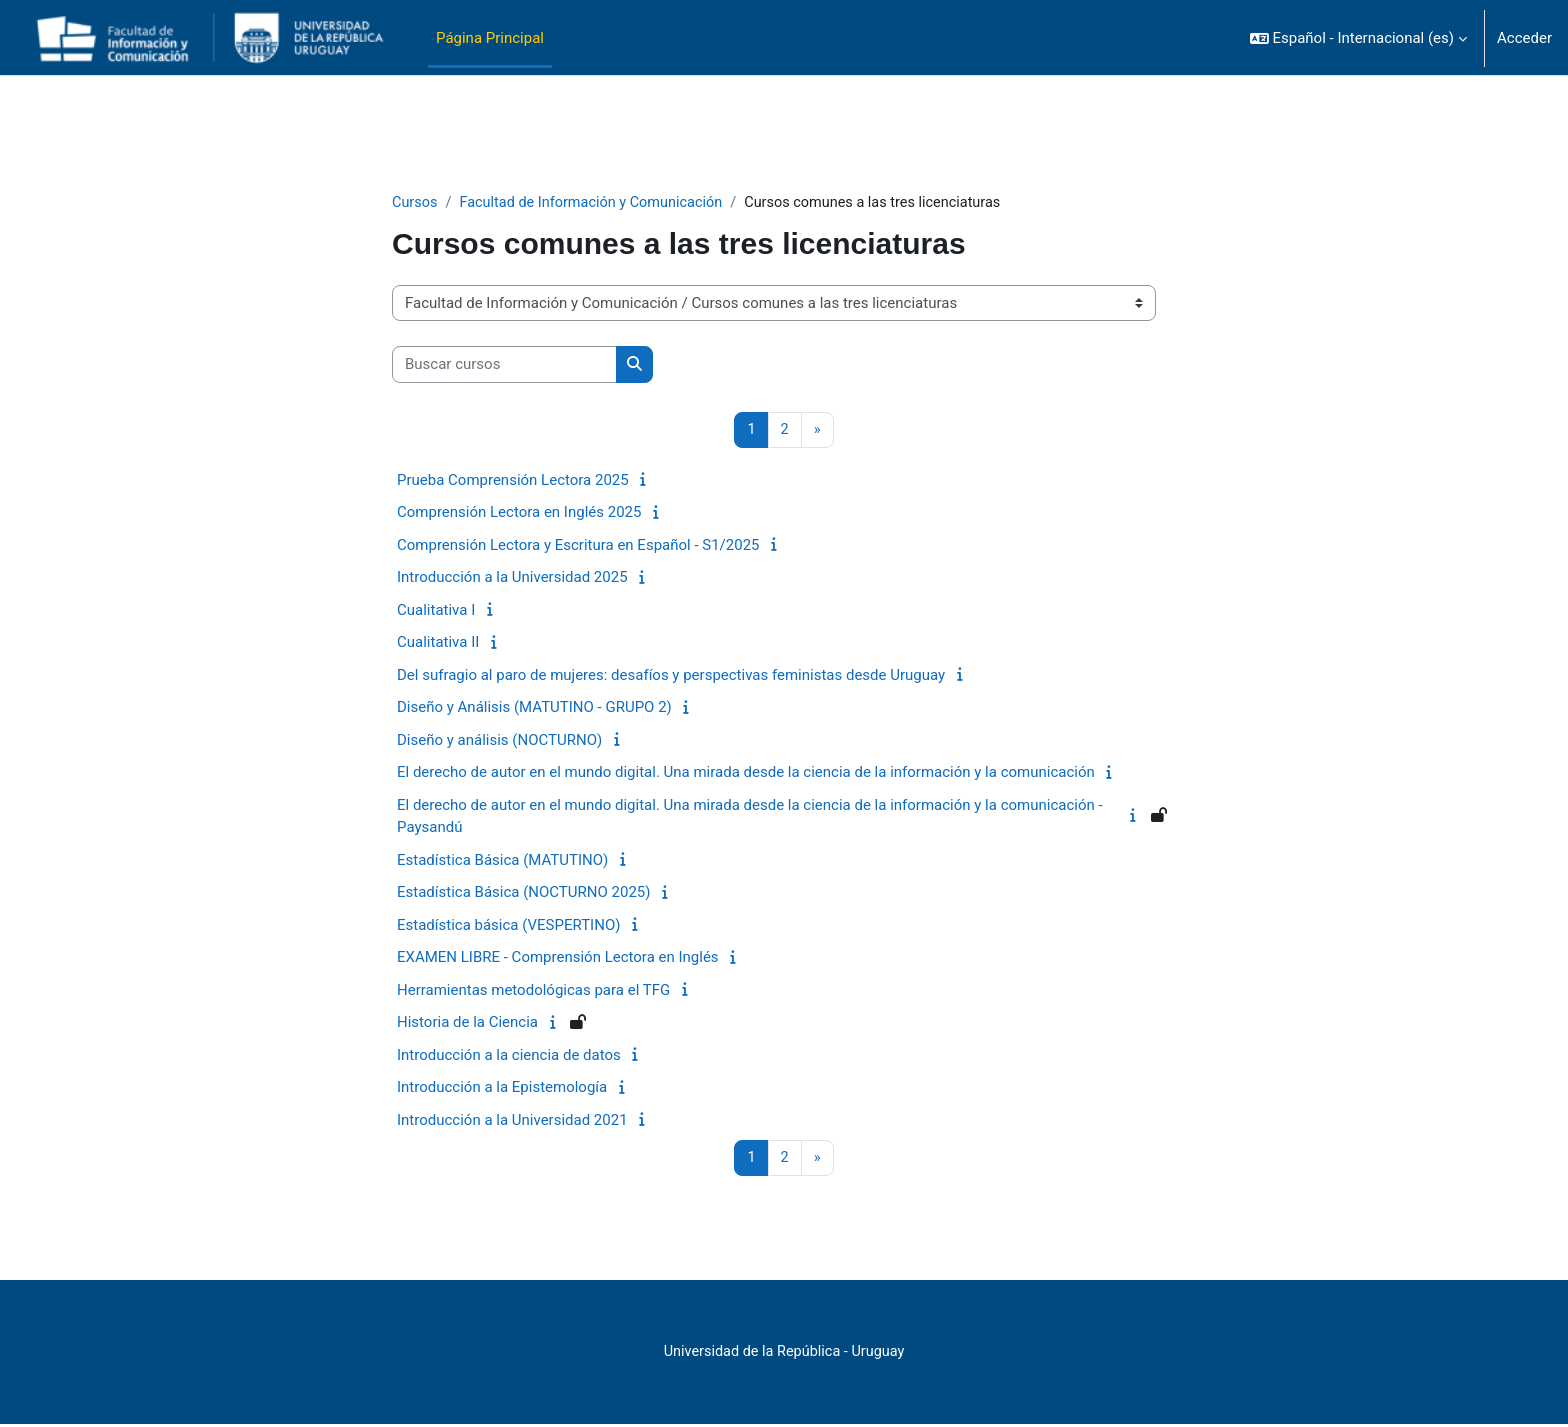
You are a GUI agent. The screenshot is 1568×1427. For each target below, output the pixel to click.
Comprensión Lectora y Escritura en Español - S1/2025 (578, 546)
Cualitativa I (436, 611)
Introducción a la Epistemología (502, 1089)
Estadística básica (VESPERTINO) (508, 926)
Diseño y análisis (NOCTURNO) (499, 741)
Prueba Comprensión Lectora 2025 (513, 481)
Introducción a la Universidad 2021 (512, 1121)
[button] (1358, 38)
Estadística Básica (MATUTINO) (502, 861)
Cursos (415, 203)
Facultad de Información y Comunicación (597, 203)
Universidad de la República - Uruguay (784, 1354)
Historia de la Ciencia (467, 1024)
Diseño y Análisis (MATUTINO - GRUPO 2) (534, 709)
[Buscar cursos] (504, 365)
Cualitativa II (438, 644)
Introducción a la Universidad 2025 (512, 579)
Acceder (1524, 38)
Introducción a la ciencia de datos (509, 1056)
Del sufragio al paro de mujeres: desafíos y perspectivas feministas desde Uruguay (671, 676)
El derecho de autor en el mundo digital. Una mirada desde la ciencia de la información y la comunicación (746, 774)
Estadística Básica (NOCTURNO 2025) (523, 894)
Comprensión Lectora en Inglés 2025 (519, 514)
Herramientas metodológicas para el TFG (533, 991)
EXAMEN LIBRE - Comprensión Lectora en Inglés (558, 959)
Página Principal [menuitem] (490, 38)
